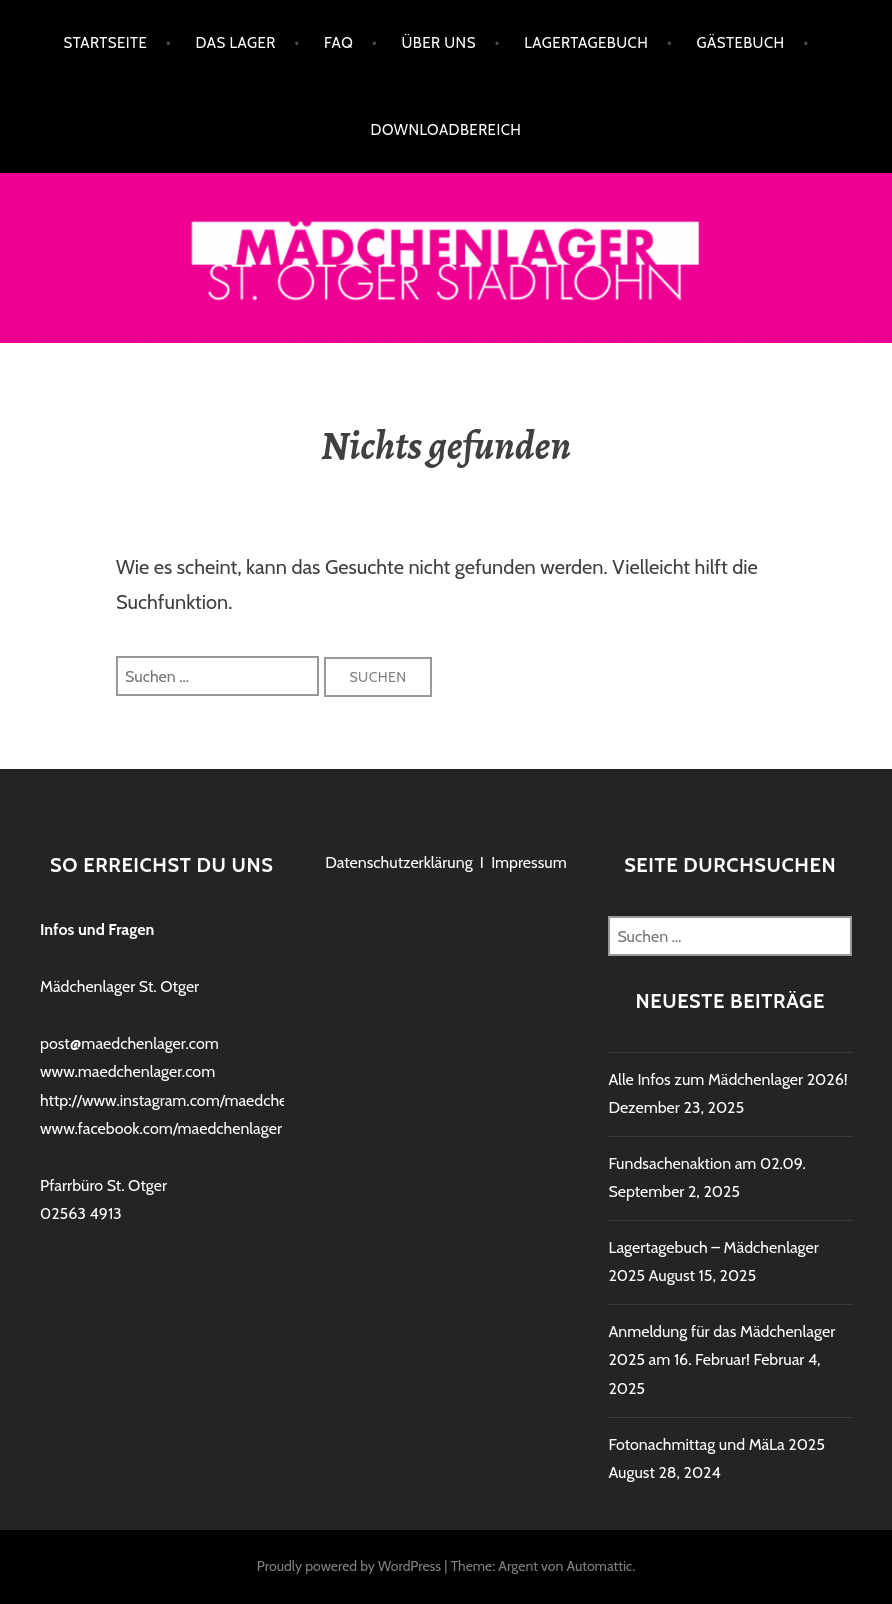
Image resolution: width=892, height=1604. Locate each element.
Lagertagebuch (586, 43)
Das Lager (236, 43)
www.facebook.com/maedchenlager (161, 1128)
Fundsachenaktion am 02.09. (706, 1163)
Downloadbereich (446, 130)
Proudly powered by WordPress (349, 1566)
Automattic (599, 1566)
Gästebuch (741, 43)
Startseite (105, 43)
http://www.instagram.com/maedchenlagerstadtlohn (216, 1100)
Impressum (529, 862)
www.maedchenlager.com (127, 1071)
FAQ (338, 43)
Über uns (439, 43)
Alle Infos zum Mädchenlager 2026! (727, 1079)
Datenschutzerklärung (398, 862)
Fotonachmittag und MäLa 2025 (716, 1444)
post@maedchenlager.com (129, 1043)
